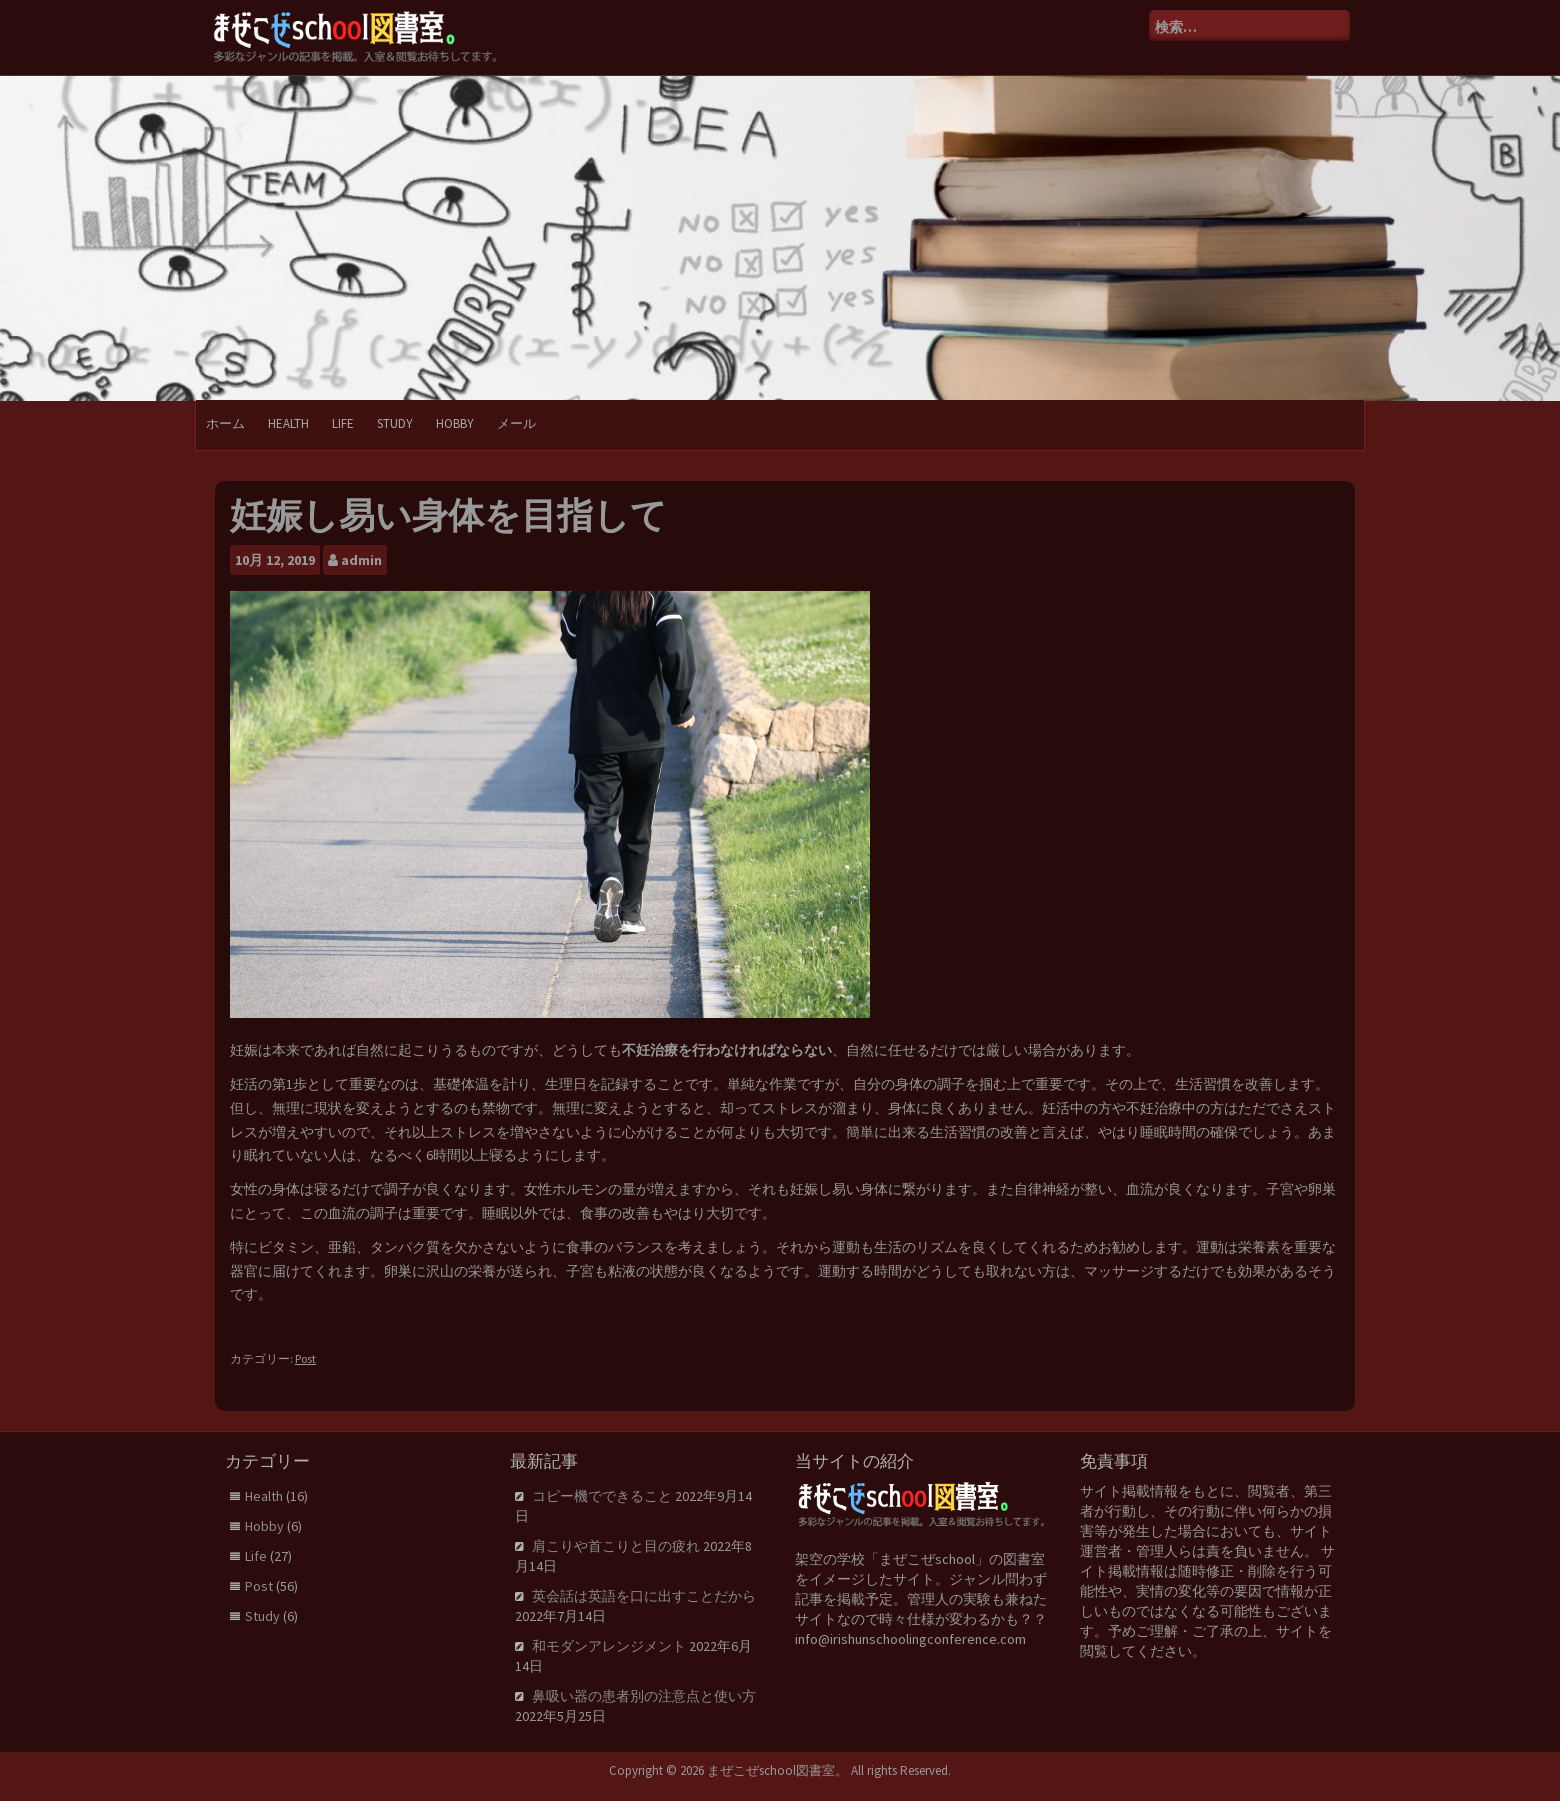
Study (395, 423)
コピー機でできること (602, 1496)
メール (516, 423)
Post (305, 1358)
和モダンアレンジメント (609, 1646)
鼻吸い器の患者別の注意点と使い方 (644, 1696)
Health (288, 423)
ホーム (225, 423)
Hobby (455, 423)
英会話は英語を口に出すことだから (644, 1596)
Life (343, 423)
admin (361, 560)
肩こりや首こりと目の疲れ (616, 1546)
